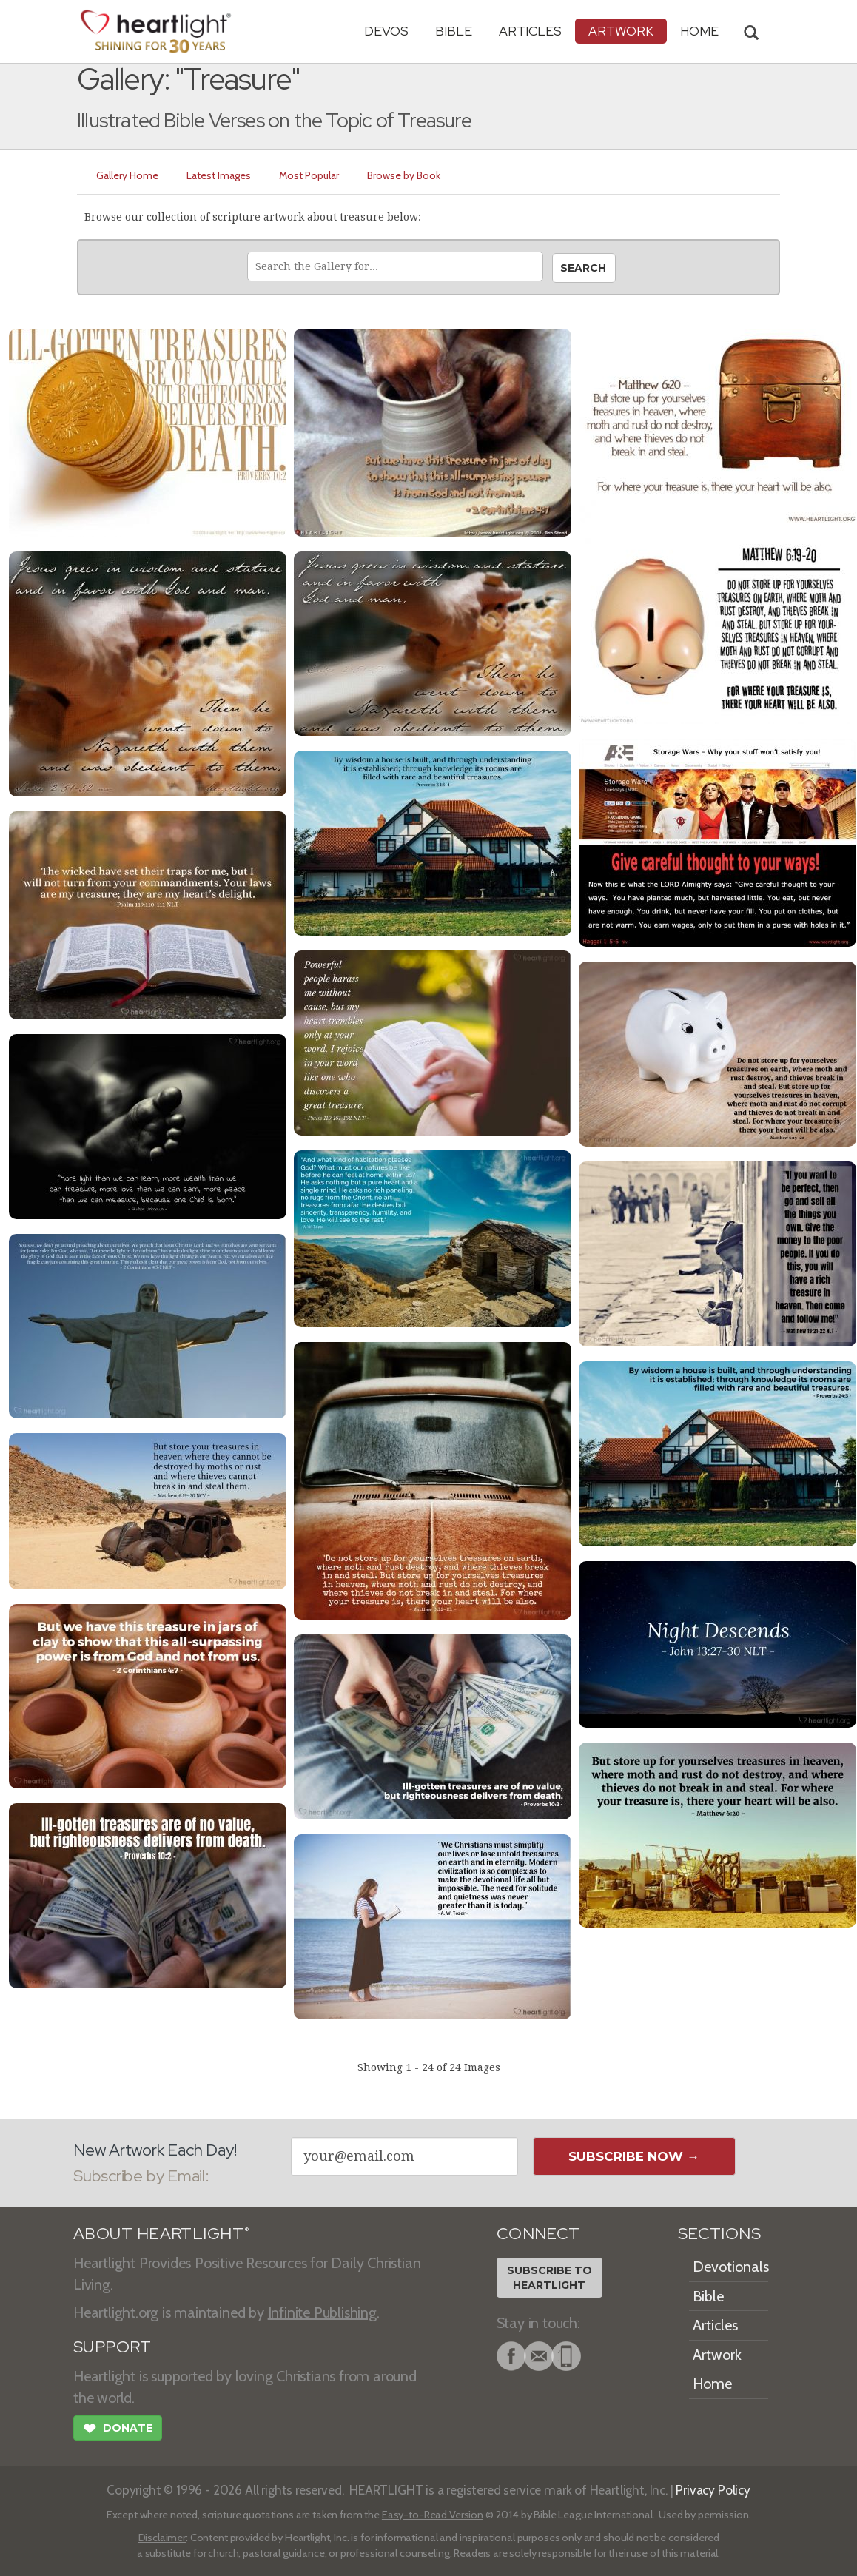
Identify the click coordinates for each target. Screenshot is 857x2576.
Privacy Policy (713, 2490)
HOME (699, 30)
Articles (530, 30)
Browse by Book (403, 175)
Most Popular (309, 175)
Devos (386, 30)
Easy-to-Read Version (432, 2514)
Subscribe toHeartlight (549, 2278)
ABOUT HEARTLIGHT (161, 2233)
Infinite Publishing (322, 2312)
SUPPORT (112, 2347)
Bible (453, 30)
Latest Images (218, 175)
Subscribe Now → (633, 2156)
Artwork (620, 30)
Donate (117, 2430)
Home (712, 2383)
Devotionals (731, 2266)
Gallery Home (127, 175)
